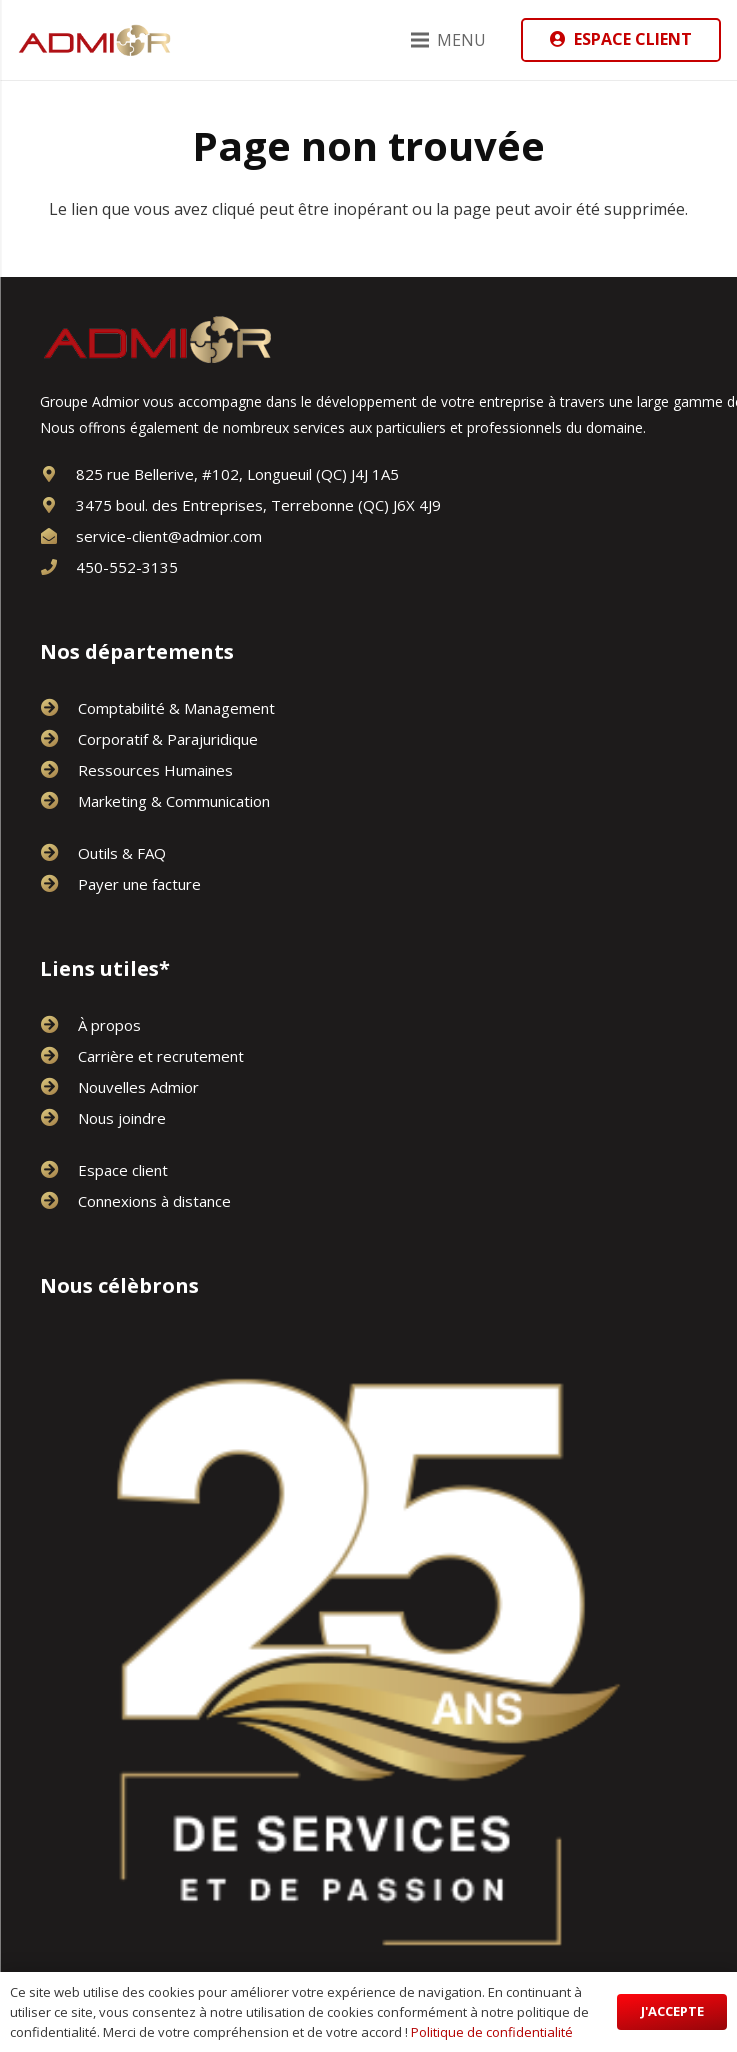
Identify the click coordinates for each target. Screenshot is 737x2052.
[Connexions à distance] (59, 1201)
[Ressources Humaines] (59, 770)
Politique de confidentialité (492, 2032)
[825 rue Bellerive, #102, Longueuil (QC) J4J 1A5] (58, 474)
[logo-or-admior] (94, 40)
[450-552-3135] (58, 567)
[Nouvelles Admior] (59, 1087)
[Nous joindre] (59, 1118)
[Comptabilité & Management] (59, 708)
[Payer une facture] (59, 884)
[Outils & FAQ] (59, 853)
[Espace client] (59, 1170)
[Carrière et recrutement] (59, 1056)
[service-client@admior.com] (58, 536)
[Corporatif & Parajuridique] (59, 739)
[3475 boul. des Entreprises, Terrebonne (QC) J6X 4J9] (58, 505)
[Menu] (448, 40)
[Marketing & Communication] (59, 801)
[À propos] (59, 1025)
